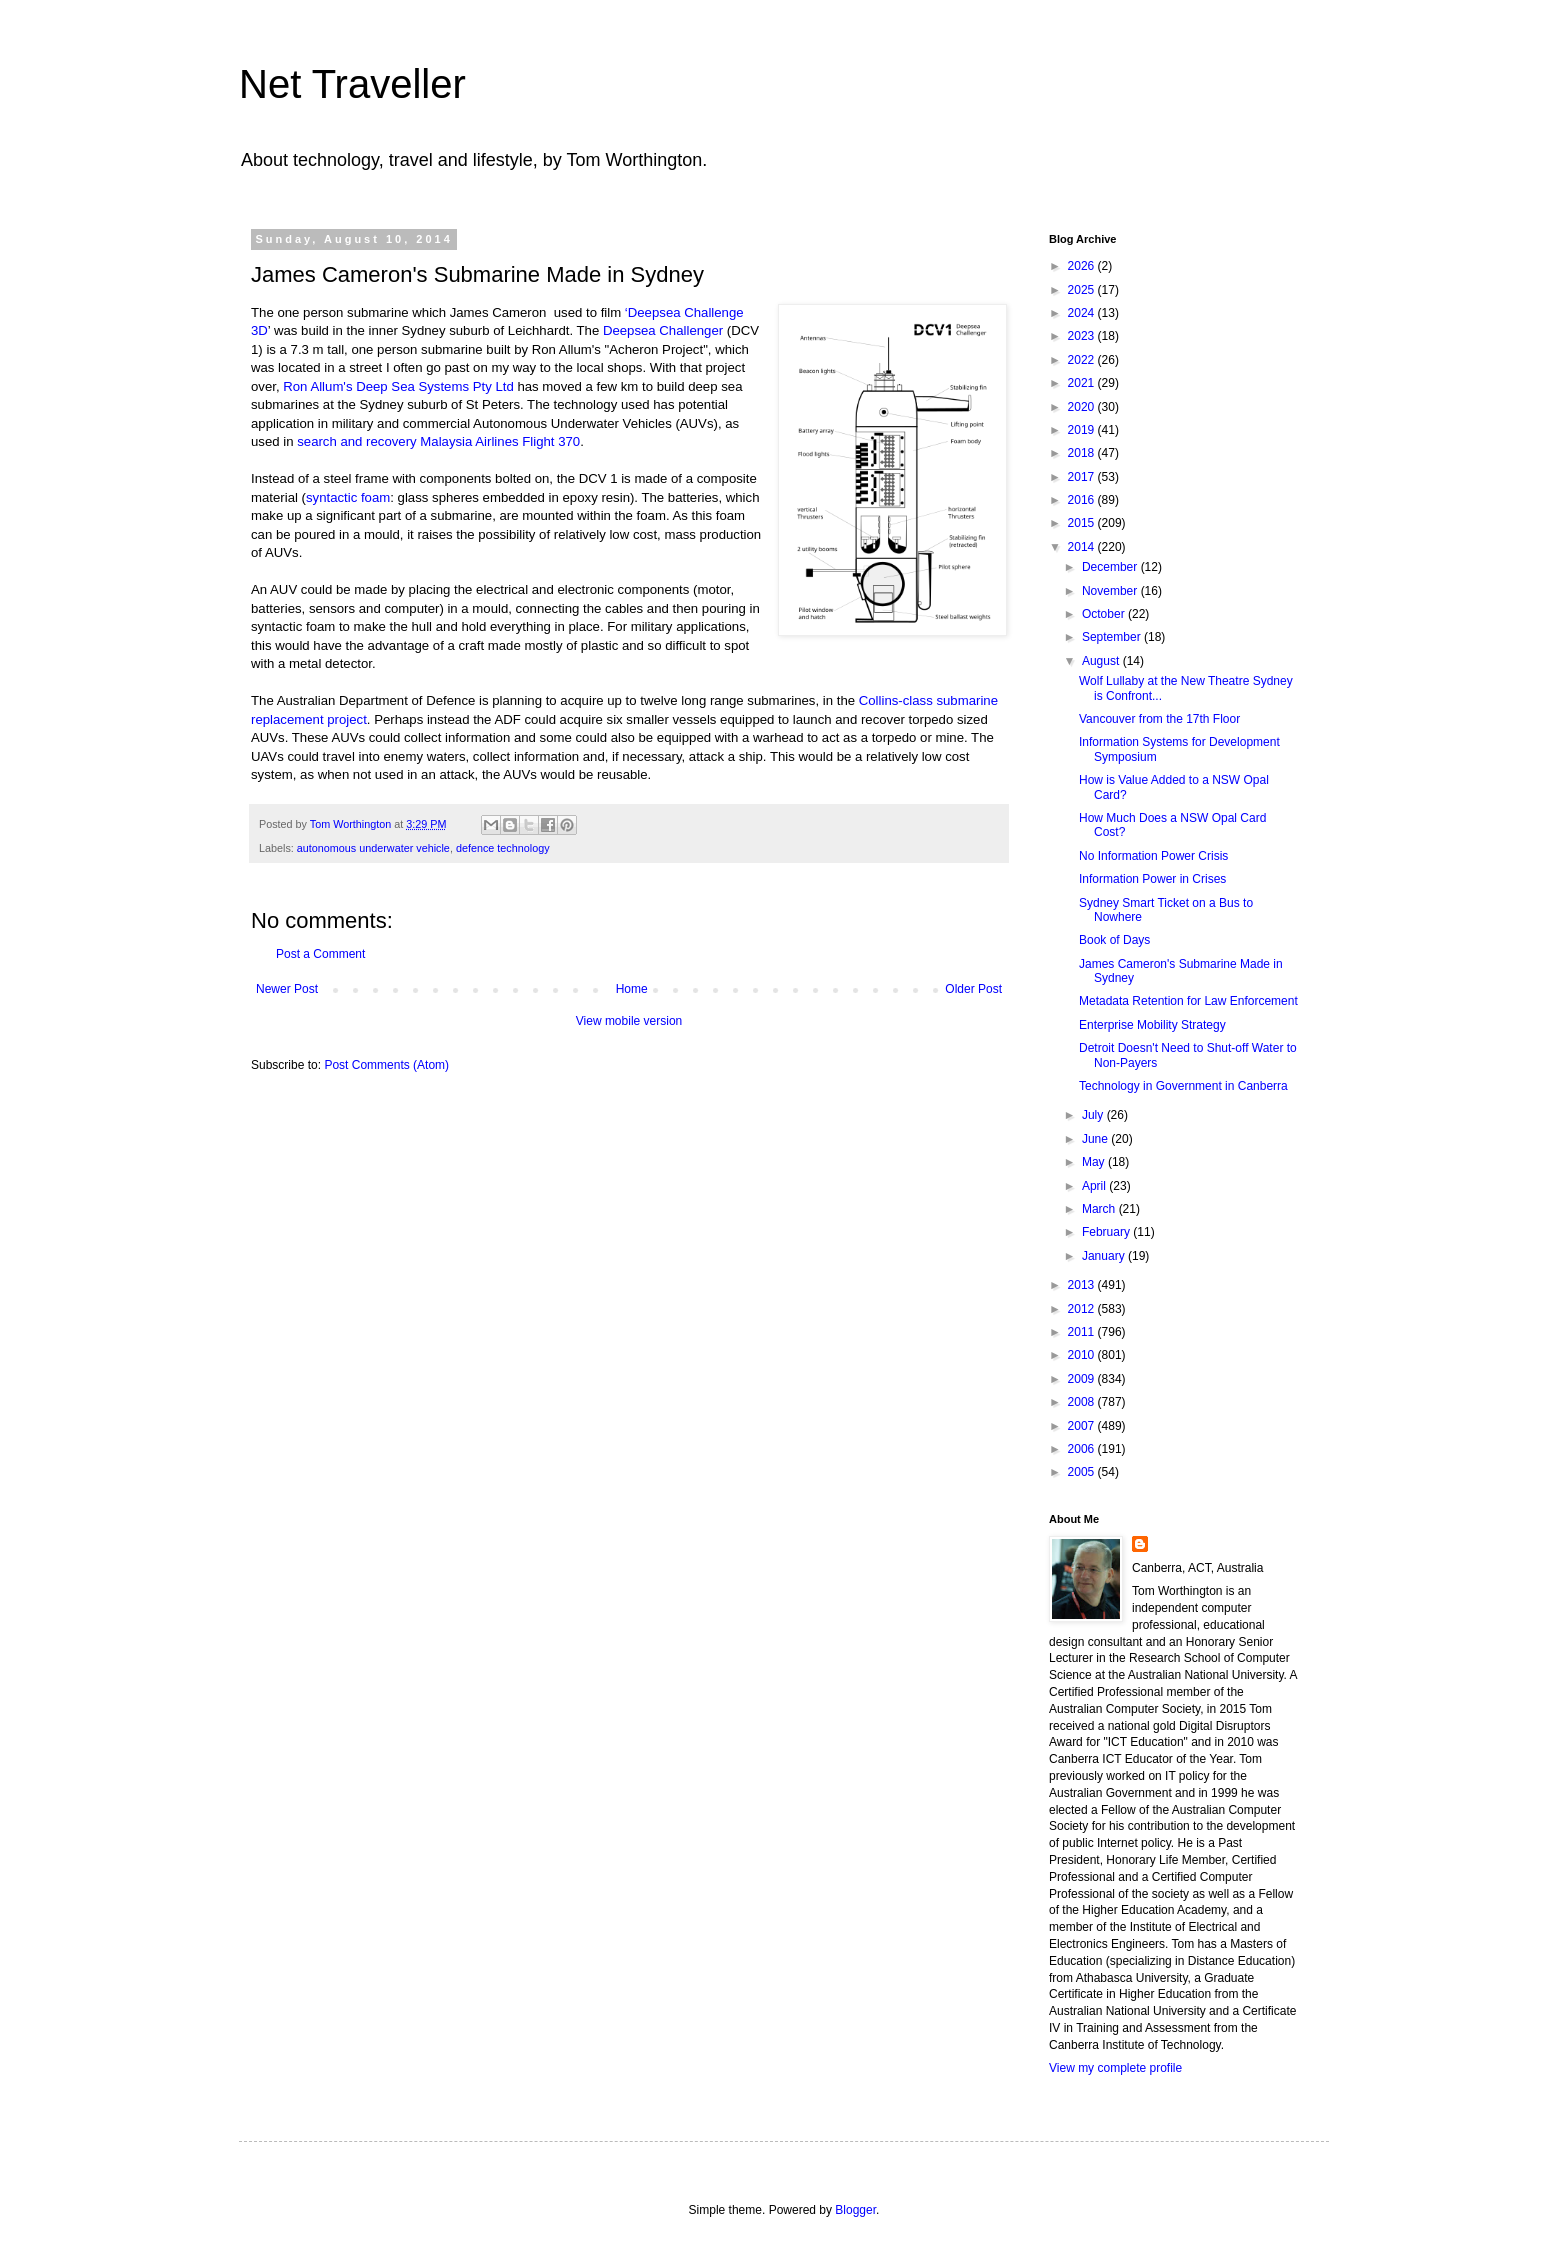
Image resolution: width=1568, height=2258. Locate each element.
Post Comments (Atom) (386, 1065)
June (1096, 1139)
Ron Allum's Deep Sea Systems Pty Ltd (398, 386)
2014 (1083, 547)
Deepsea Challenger (663, 330)
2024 (1083, 313)
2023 (1083, 336)
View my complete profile (1115, 2068)
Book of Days (1114, 940)
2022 (1083, 360)
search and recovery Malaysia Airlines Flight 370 (438, 441)
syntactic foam (348, 497)
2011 (1083, 1332)
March (1100, 1209)
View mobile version (629, 1021)
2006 (1083, 1449)
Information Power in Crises (1152, 879)
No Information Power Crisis (1153, 856)
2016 (1083, 500)
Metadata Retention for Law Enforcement (1188, 1001)
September (1113, 637)
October (1105, 614)
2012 (1083, 1309)
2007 (1083, 1426)
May (1095, 1162)
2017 (1083, 477)
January (1105, 1256)
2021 (1083, 383)
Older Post (973, 989)
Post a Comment (320, 954)
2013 (1083, 1285)
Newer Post (287, 989)
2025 (1083, 290)
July (1094, 1115)
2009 (1083, 1379)
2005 (1083, 1472)
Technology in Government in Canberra (1183, 1086)
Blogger (855, 2210)
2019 (1083, 430)
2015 (1083, 523)
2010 (1083, 1355)
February (1107, 1232)
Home (632, 989)
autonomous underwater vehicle (373, 848)
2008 (1083, 1402)
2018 (1083, 453)
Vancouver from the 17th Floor (1159, 719)
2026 (1083, 266)
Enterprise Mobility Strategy (1152, 1025)
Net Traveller (352, 84)
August (1102, 661)
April (1095, 1186)
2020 (1083, 407)
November (1111, 591)
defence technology (503, 848)
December (1111, 567)
